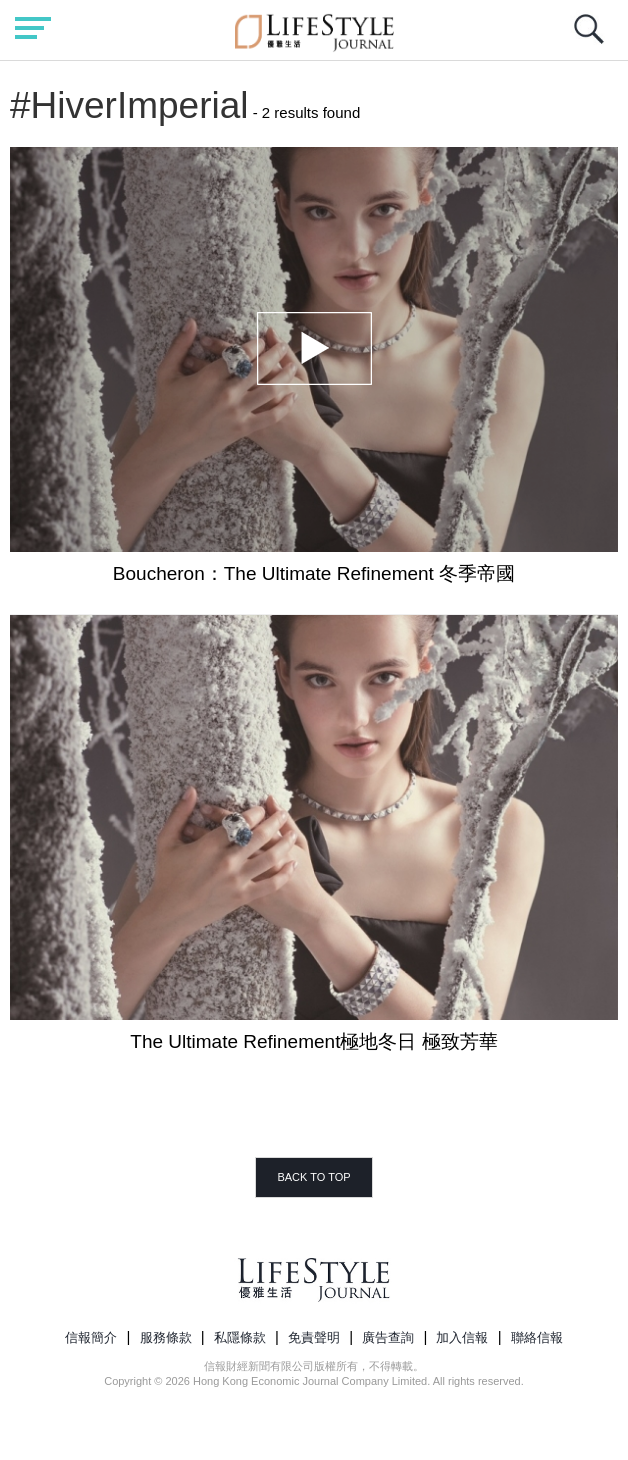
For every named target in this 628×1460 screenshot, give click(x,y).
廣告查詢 (388, 1337)
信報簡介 (91, 1337)
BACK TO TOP (313, 1177)
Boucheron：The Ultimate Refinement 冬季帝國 (314, 573)
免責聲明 (314, 1337)
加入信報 (462, 1337)
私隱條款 (240, 1337)
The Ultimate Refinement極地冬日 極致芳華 (313, 1041)
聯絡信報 (537, 1337)
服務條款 (166, 1337)
